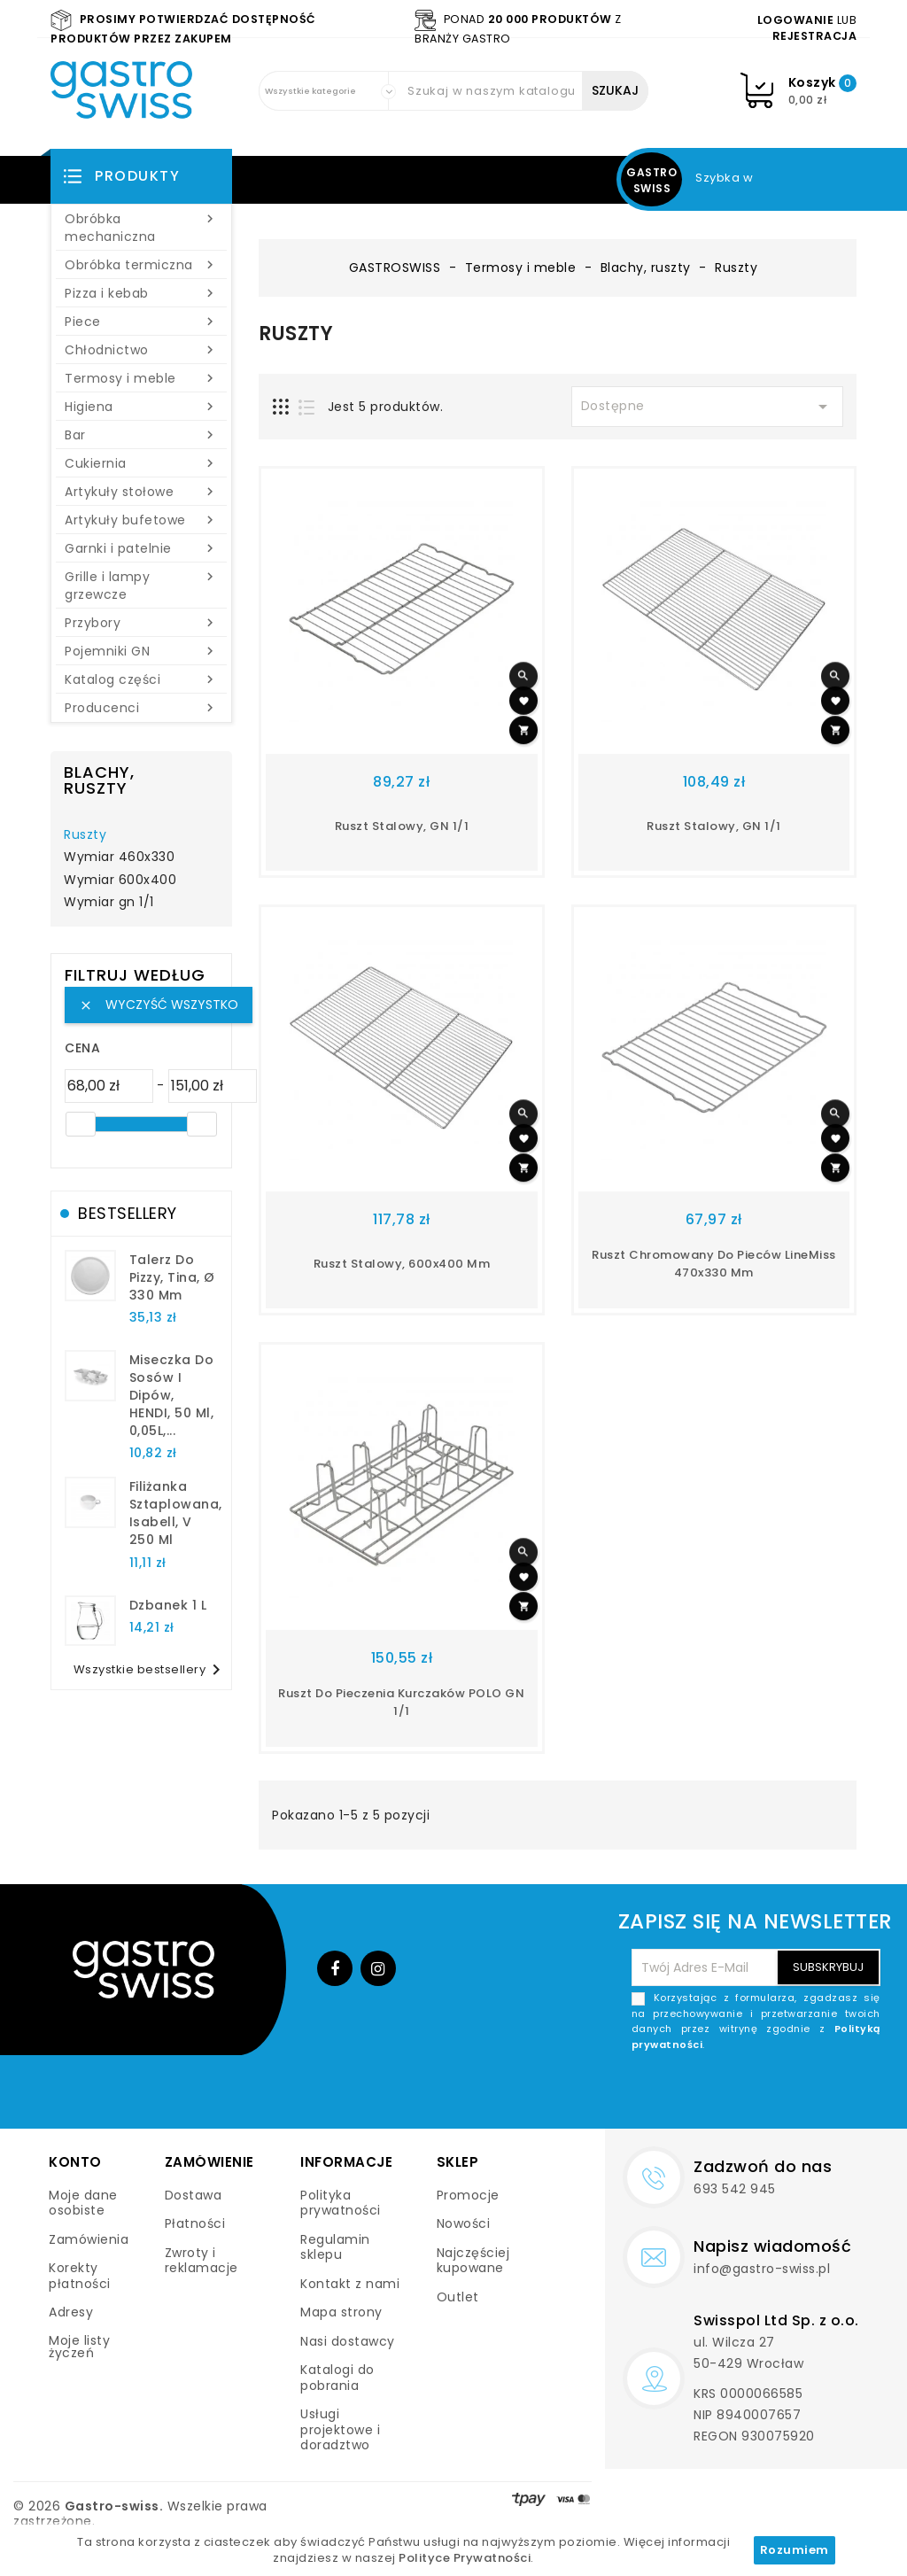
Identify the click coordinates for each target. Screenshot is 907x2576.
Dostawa (193, 2195)
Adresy (71, 2312)
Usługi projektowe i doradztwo (340, 2429)
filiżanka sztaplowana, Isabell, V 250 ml (175, 1513)
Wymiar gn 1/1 (109, 903)
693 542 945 (735, 2189)
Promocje (468, 2195)
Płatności (195, 2223)
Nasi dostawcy (347, 2341)
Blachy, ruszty (99, 780)
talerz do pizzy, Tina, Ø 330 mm (172, 1277)
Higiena (141, 406)
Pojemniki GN (141, 651)
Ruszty (85, 835)
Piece (141, 321)
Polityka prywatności (340, 2203)
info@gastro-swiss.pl (762, 2268)
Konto (75, 2162)
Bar (141, 435)
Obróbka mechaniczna (141, 227)
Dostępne (707, 406)
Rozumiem (794, 2549)
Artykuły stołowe (141, 491)
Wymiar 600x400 (120, 880)
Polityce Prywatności (465, 2557)
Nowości (464, 2223)
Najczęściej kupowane (473, 2260)
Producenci (141, 708)
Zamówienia (88, 2239)
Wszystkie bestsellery (151, 1669)
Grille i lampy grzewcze (141, 585)
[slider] (81, 1124)
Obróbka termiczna (141, 265)
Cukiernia (141, 463)
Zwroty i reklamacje (201, 2260)
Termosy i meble (141, 378)
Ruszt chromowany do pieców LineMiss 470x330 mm (714, 1263)
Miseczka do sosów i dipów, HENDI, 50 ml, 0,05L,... (171, 1395)
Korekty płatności (80, 2276)
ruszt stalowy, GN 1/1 (402, 826)
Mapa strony (341, 2312)
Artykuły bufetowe (141, 520)
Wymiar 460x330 (119, 857)
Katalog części (141, 679)
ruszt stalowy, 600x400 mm (402, 1263)
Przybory (141, 623)
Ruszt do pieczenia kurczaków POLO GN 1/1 (401, 1702)
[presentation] (745, 2094)
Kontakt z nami (349, 2284)
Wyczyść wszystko (158, 1004)
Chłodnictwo (141, 350)
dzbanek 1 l (168, 1605)
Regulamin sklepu (335, 2247)
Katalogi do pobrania (337, 2377)
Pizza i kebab (141, 293)
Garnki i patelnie (141, 548)
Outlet (458, 2297)
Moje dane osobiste (83, 2203)
